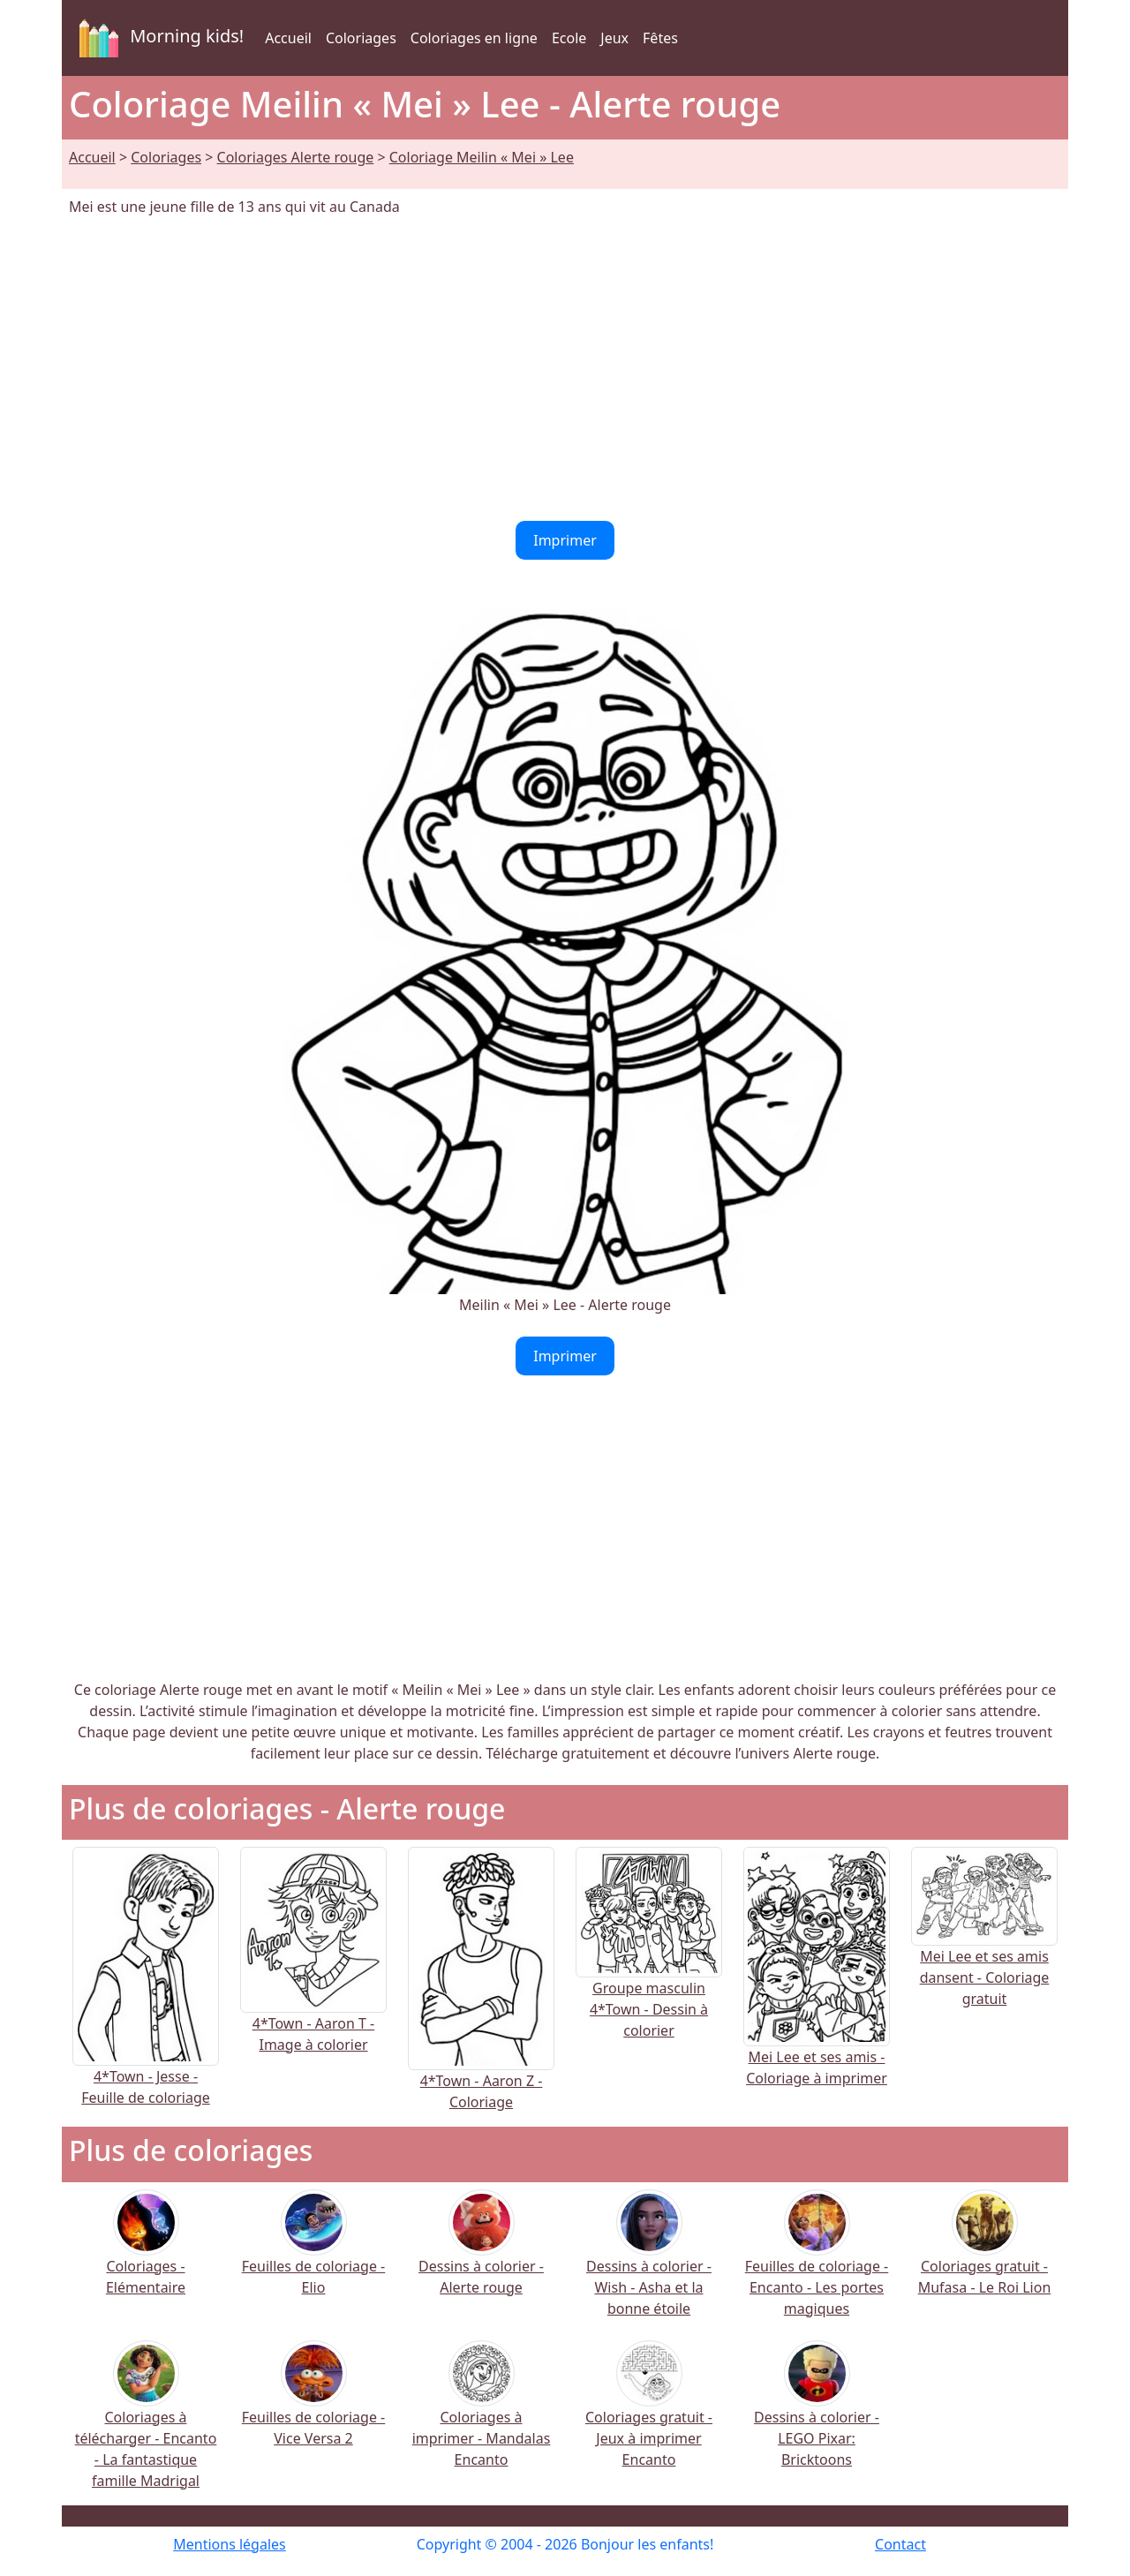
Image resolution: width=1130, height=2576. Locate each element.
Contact (900, 2544)
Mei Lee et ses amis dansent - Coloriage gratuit (984, 1947)
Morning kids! (158, 37)
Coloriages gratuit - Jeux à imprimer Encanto (648, 2414)
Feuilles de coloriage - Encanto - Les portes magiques (817, 2264)
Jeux (614, 38)
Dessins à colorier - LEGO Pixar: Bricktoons (816, 2414)
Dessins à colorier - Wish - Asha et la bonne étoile (649, 2264)
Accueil (288, 38)
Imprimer (565, 540)
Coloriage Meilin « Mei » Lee (481, 157)
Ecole (569, 38)
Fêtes (660, 38)
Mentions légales (229, 2544)
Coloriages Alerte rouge (295, 157)
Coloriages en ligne (474, 38)
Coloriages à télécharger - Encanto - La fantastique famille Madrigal (146, 2425)
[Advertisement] (565, 369)
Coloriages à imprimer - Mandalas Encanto (481, 2414)
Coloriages (361, 38)
